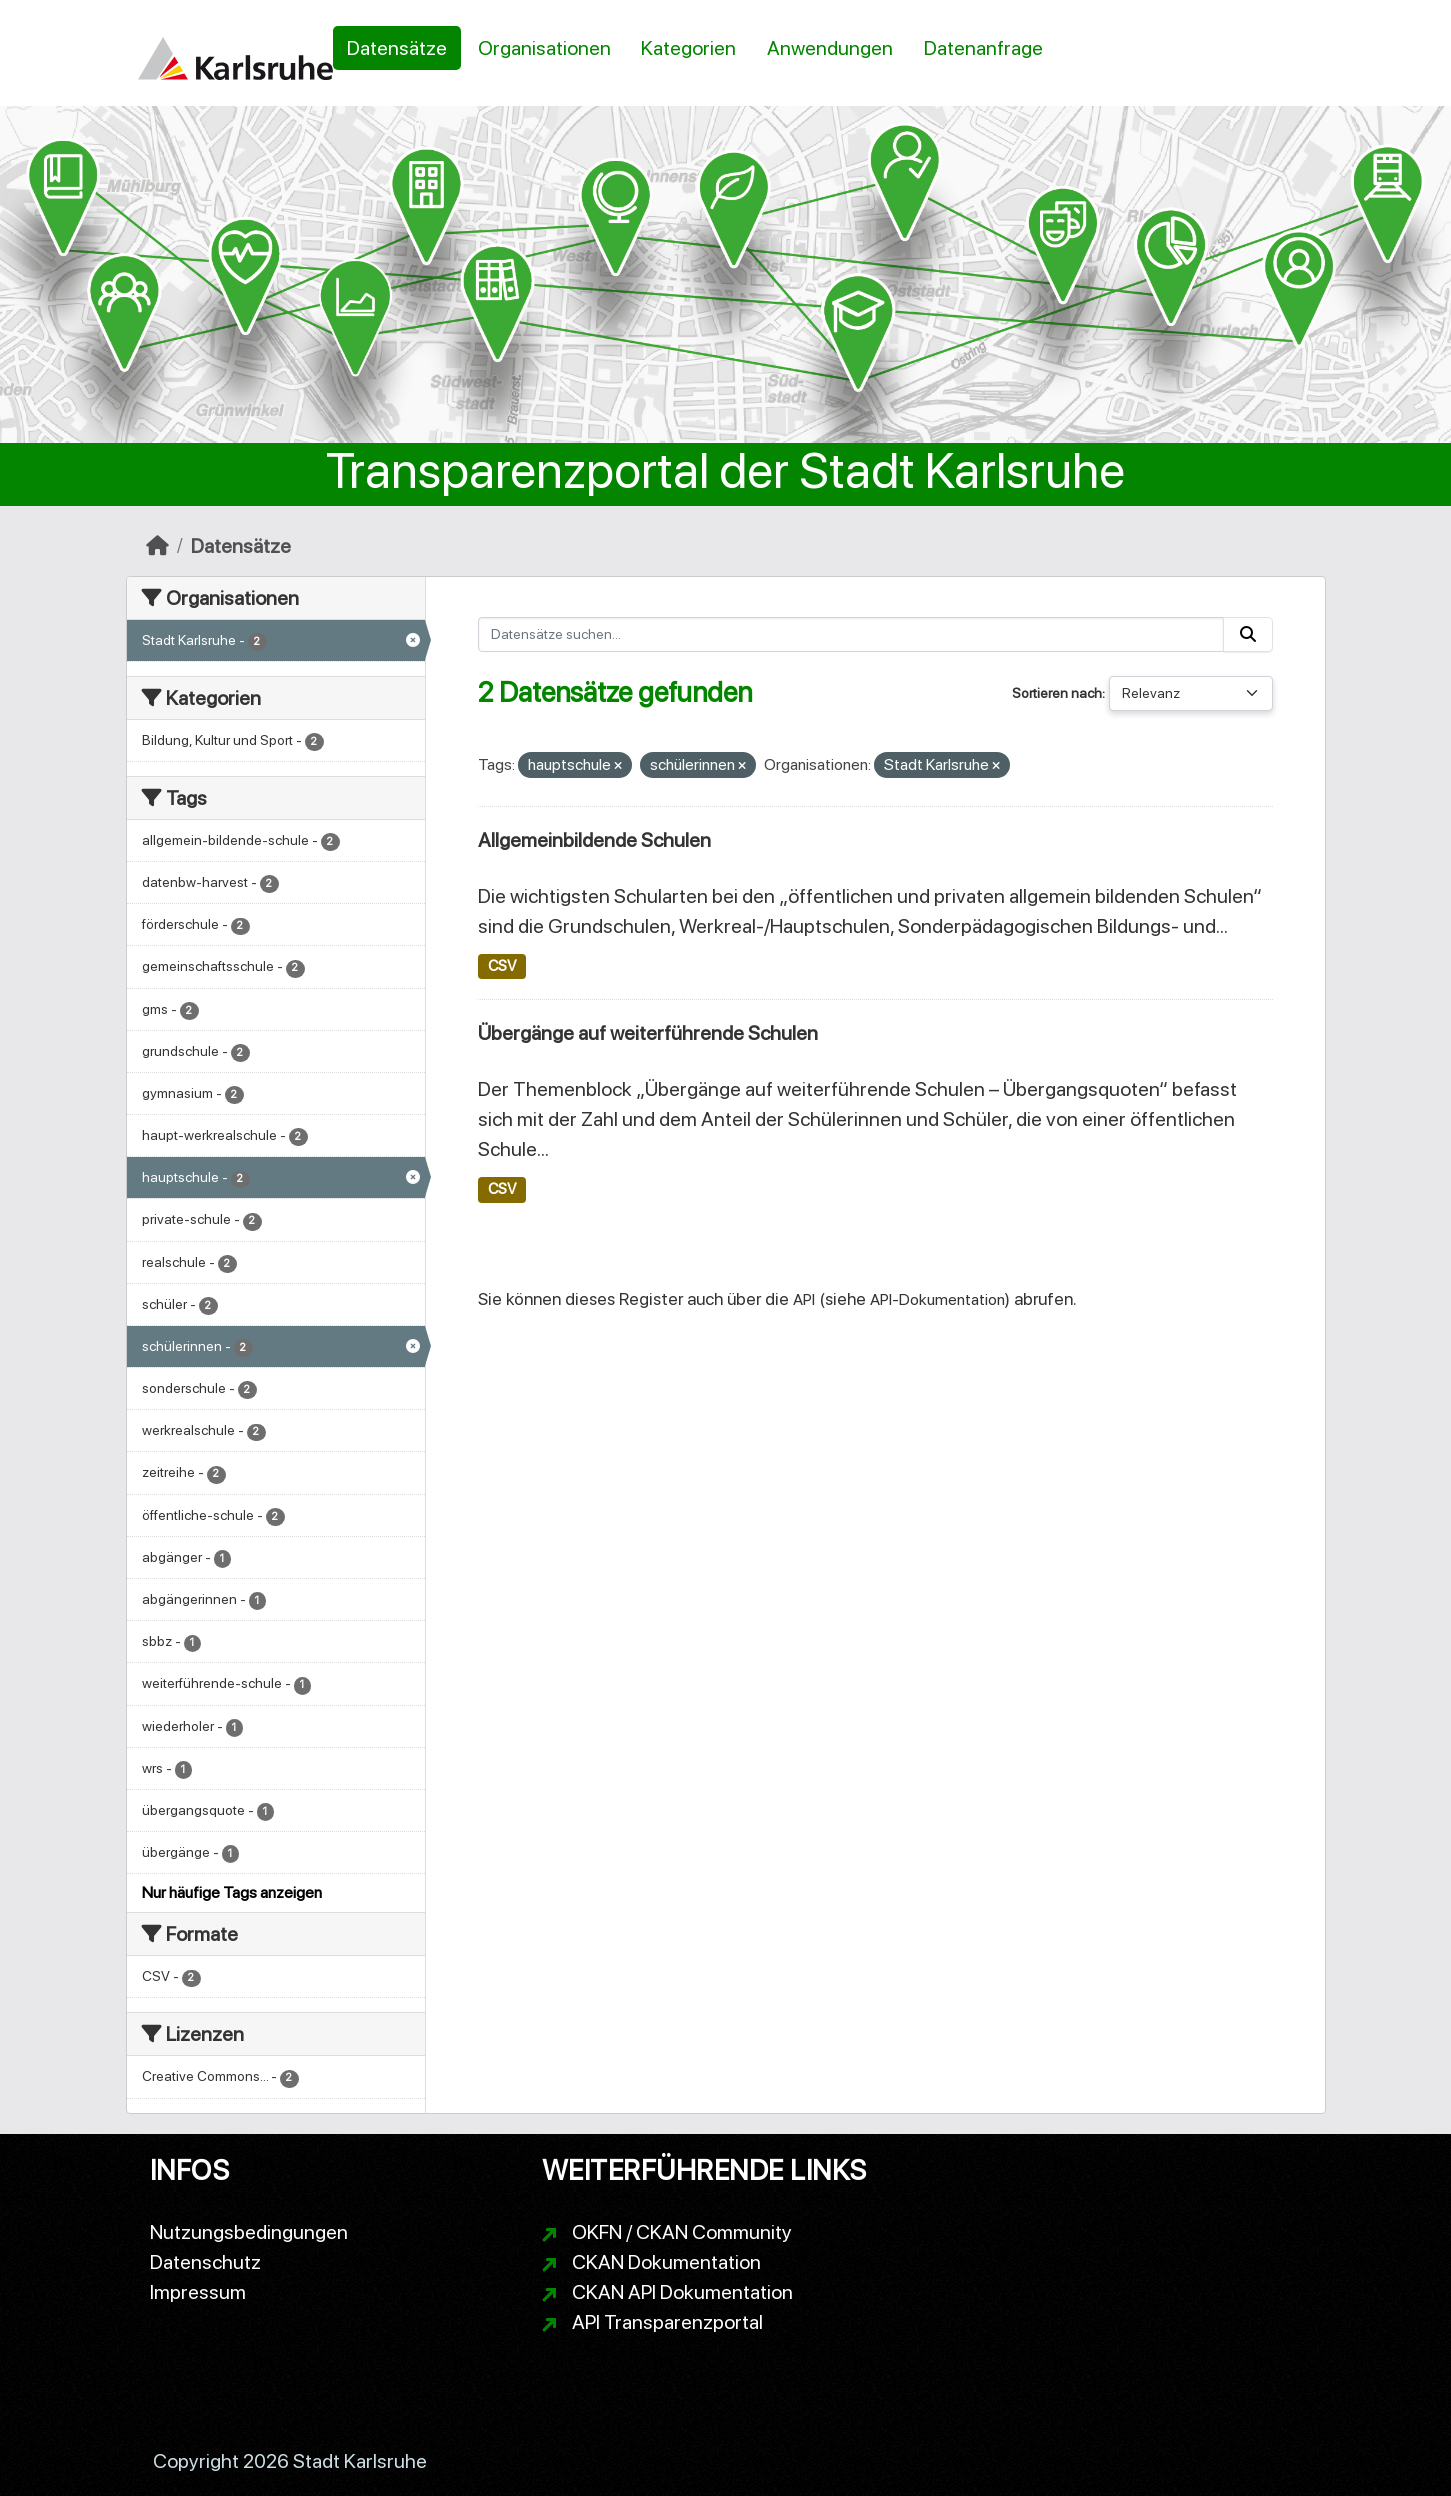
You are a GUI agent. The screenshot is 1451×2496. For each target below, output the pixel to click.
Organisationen (544, 48)
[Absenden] (1248, 634)
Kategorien (688, 48)
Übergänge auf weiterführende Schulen (648, 1033)
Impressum (198, 2292)
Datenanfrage (983, 48)
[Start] (157, 546)
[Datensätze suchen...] (851, 634)
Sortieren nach (1057, 693)
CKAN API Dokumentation (682, 2292)
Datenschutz (205, 2262)
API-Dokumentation (937, 1299)
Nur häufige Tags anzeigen (232, 1892)
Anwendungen (830, 48)
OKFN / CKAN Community (682, 2232)
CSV (502, 966)
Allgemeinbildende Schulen (594, 840)
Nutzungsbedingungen (249, 2232)
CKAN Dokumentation (666, 2262)
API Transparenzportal (667, 2322)
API (804, 1299)
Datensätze (397, 48)
